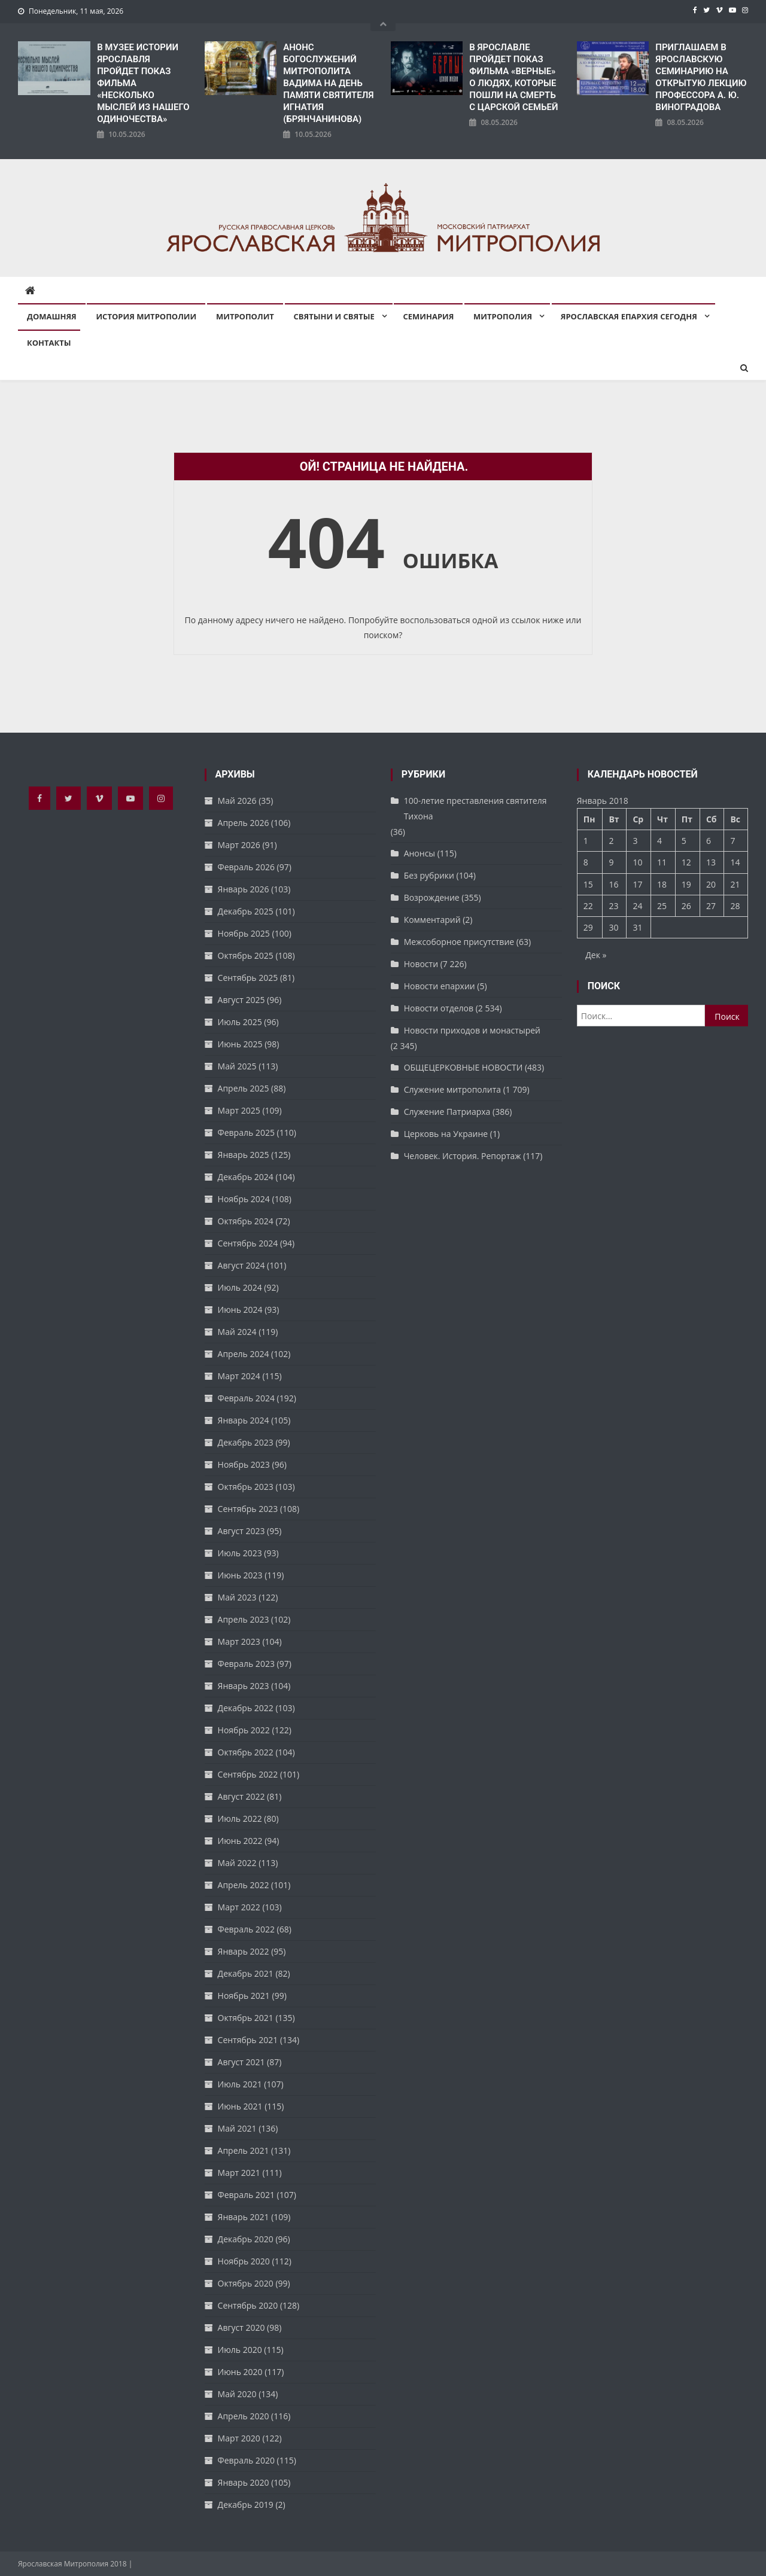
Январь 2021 (243, 2217)
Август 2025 (241, 999)
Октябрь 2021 (245, 2017)
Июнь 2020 (240, 2371)
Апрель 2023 (243, 1619)
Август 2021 (241, 2062)
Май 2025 (237, 1066)
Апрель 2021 (243, 2150)
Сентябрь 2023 (248, 1508)
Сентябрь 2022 (248, 1774)
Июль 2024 (240, 1287)
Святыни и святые (334, 316)
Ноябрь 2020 (244, 2261)
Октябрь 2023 (245, 1486)
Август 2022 (241, 1796)
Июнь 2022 (240, 1840)
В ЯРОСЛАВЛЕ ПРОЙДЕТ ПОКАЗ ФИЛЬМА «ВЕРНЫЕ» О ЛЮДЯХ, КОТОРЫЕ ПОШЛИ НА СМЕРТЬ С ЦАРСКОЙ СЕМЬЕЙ (513, 77)
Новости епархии (439, 986)
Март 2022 (239, 1907)
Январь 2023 (243, 1685)
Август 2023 (241, 1531)
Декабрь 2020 (245, 2239)
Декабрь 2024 (245, 1176)
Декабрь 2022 (245, 1708)
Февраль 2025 (246, 1132)
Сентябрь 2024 (248, 1243)
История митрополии (146, 316)
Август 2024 (241, 1265)
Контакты (49, 342)
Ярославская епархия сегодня (629, 316)
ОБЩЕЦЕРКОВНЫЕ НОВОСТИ (463, 1067)
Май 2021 (237, 2128)
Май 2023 (237, 1597)
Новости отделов (438, 1008)
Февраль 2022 (246, 1929)
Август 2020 (241, 2327)
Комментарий (432, 919)
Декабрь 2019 (245, 2504)
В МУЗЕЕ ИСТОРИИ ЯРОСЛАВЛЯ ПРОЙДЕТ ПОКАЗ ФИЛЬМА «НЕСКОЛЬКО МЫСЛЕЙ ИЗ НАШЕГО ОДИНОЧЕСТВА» (143, 83)
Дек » (595, 955)
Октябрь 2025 (245, 955)
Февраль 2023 (246, 1663)
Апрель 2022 (243, 1885)
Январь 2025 (243, 1154)
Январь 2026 (243, 889)
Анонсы (419, 853)
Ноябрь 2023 (244, 1464)
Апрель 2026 (243, 822)
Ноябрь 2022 (244, 1730)
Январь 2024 (243, 1420)
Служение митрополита (452, 1089)
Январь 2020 (243, 2482)
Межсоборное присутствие (459, 941)
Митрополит (245, 316)
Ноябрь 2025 (244, 933)
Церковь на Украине (446, 1133)
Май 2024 (237, 1331)
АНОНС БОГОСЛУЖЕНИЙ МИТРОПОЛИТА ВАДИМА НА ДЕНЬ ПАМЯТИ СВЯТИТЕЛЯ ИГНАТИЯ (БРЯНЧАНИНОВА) (328, 83)
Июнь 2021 (240, 2106)
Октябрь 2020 (245, 2283)
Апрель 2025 (243, 1088)
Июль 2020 (240, 2349)
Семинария (428, 316)
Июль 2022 (240, 1818)
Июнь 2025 (240, 1044)
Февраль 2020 (246, 2460)
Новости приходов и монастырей (472, 1030)
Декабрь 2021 (245, 1973)
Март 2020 (239, 2438)
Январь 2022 (243, 1951)
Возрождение (432, 897)
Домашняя (52, 316)
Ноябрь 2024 (244, 1199)
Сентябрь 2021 (248, 2039)
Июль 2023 (240, 1553)
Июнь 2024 (240, 1309)
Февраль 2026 (246, 867)
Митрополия (502, 316)
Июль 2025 (240, 1022)
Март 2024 (239, 1376)
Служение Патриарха (447, 1111)
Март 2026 (239, 844)
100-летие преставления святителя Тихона (475, 808)
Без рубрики (429, 875)
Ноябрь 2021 (244, 1995)
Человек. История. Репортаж (462, 1156)
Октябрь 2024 (245, 1221)
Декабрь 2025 (245, 911)
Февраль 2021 (246, 2194)
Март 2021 (239, 2172)
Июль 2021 (240, 2084)
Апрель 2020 (243, 2416)
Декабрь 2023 (245, 1442)
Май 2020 (237, 2394)
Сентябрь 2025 (248, 977)
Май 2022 (237, 1862)
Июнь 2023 (240, 1575)
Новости (421, 964)
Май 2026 (237, 800)
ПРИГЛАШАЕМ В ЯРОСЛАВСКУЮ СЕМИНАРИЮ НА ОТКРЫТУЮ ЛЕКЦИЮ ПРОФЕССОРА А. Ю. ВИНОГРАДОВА (700, 77)
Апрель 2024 (243, 1353)
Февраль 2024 (246, 1398)
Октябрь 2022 (245, 1752)
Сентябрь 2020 (248, 2305)
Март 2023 (239, 1641)
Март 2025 (239, 1110)
